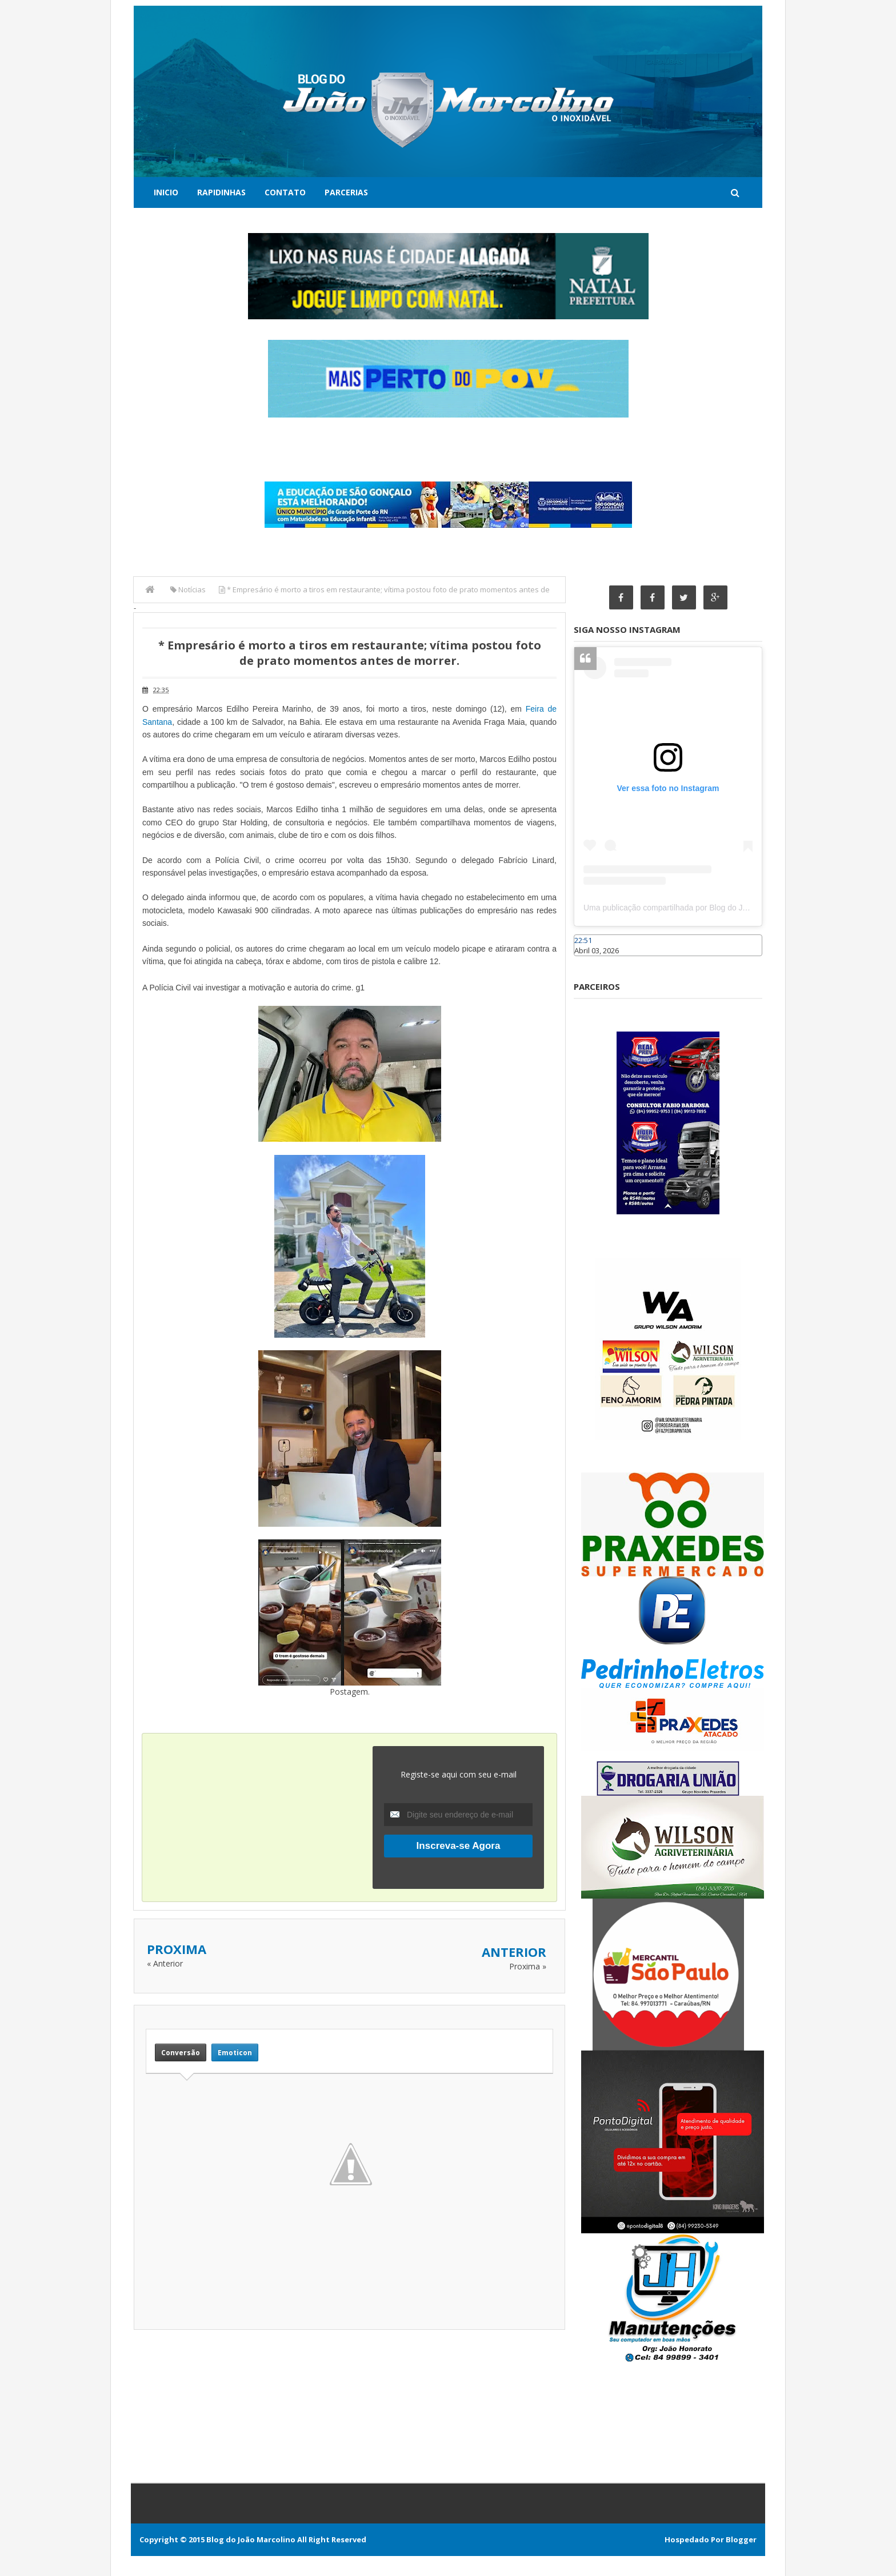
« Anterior (165, 1963)
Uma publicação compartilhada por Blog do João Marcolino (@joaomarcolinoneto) (728, 907)
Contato (285, 192)
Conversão (180, 2052)
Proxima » (527, 1966)
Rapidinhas (221, 192)
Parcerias (346, 192)
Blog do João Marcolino (250, 2539)
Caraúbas (591, 961)
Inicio (166, 192)
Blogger (741, 2539)
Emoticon (235, 2052)
